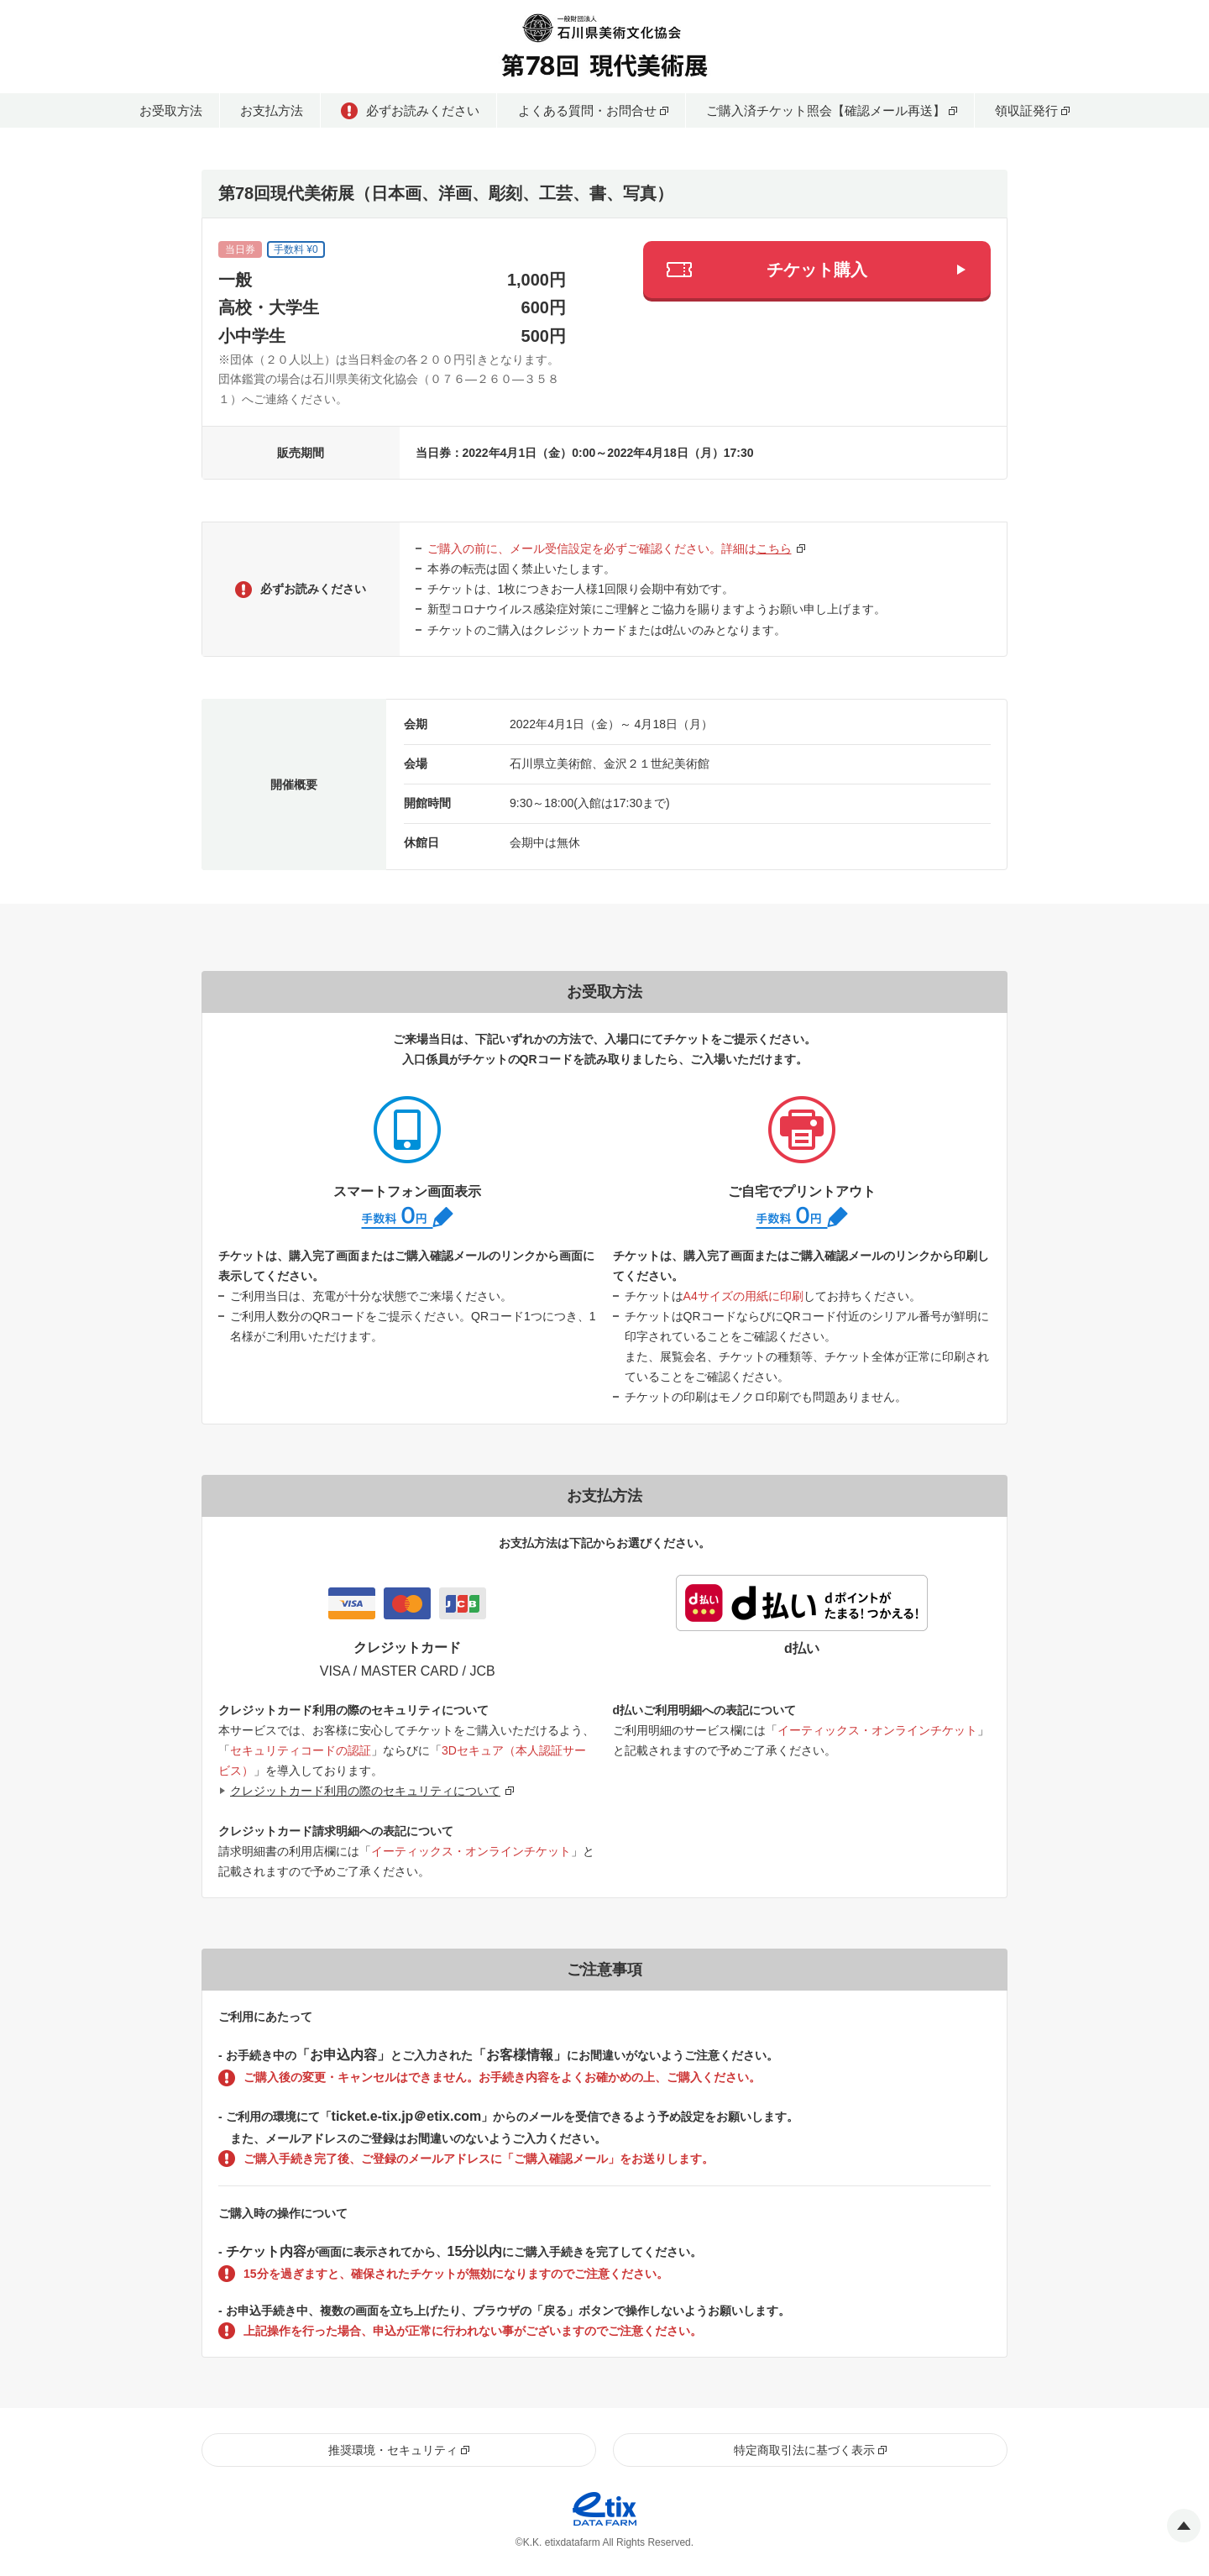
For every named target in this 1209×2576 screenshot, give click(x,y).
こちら (774, 548)
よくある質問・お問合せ (587, 110)
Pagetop (1184, 2525)
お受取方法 (170, 110)
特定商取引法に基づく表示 (804, 2450)
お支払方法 (271, 110)
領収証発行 (1026, 110)
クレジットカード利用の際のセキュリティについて (365, 1790)
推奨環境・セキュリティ (393, 2450)
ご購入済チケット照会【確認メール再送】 (825, 110)
